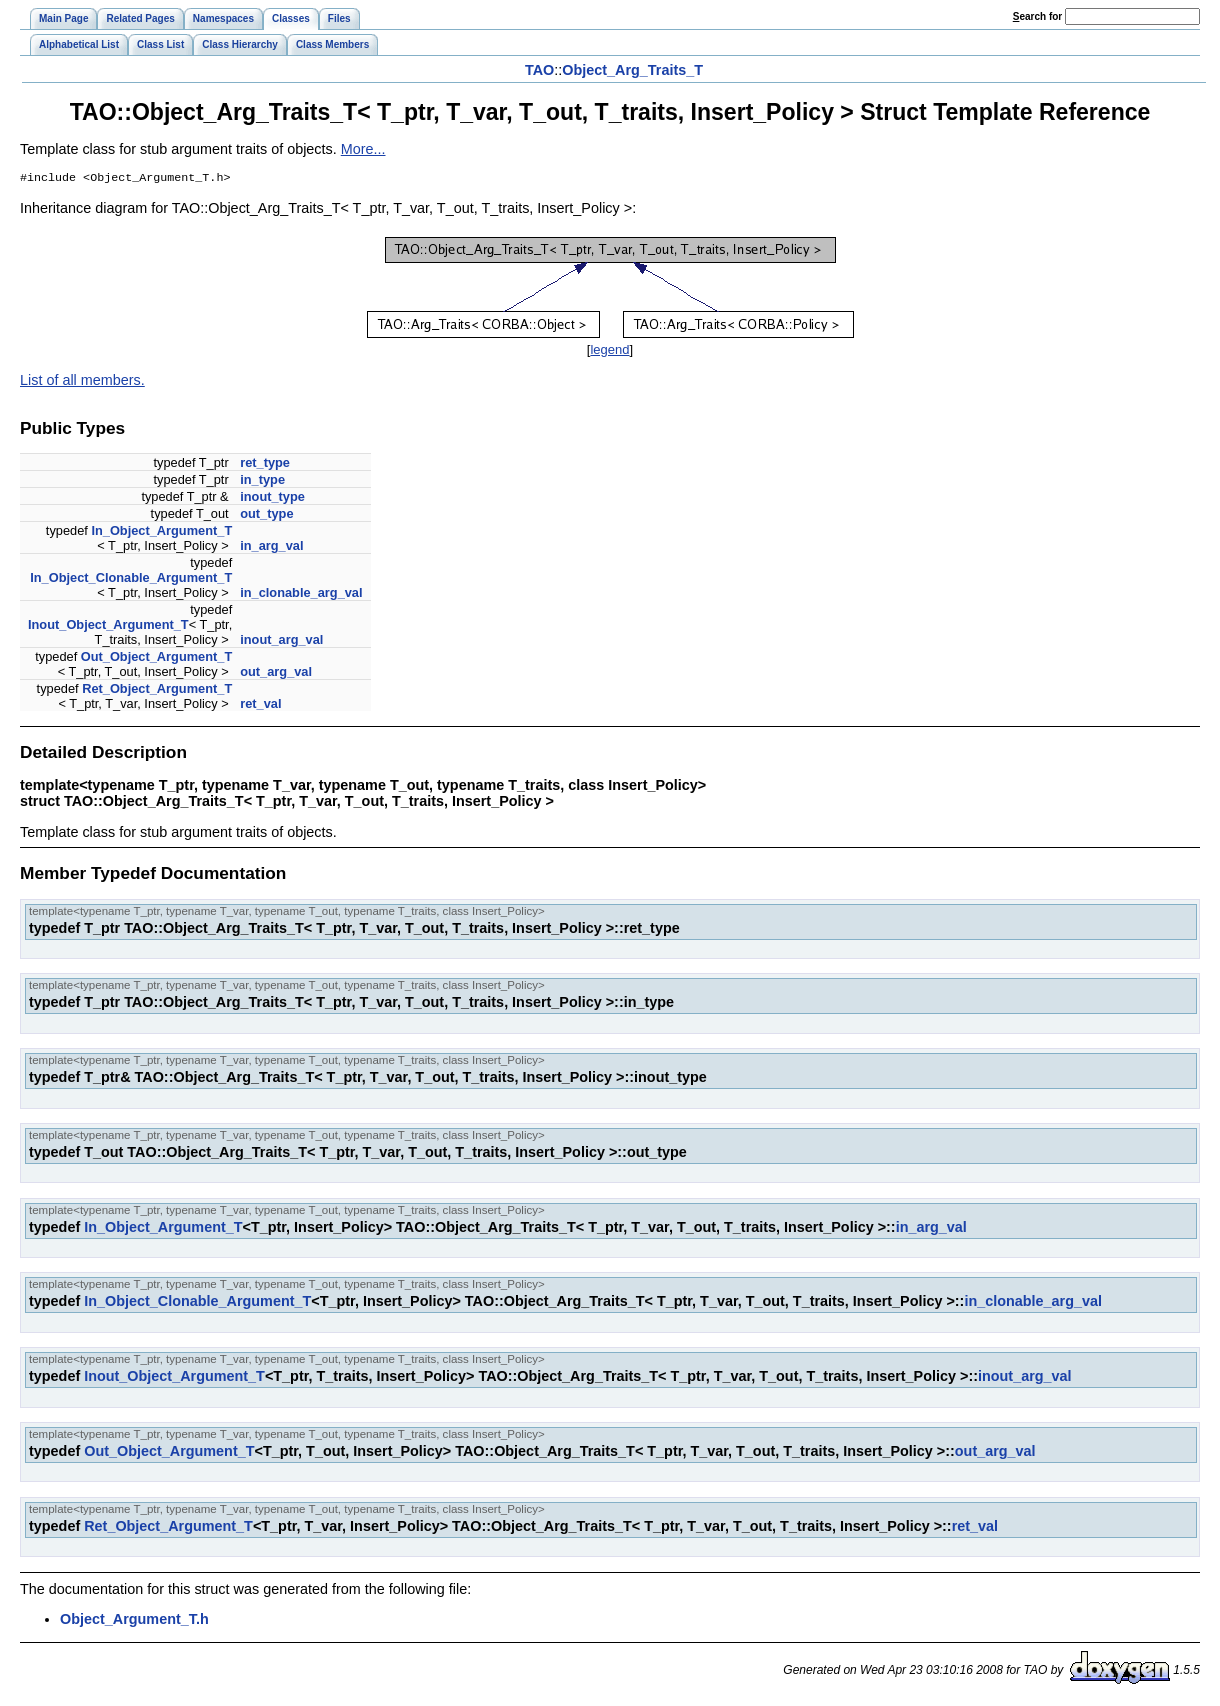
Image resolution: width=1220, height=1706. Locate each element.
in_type (262, 481)
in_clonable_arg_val (301, 594)
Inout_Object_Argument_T (108, 626)
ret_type (265, 464)
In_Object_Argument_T (161, 532)
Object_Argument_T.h (134, 1621)
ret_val (260, 705)
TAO (539, 70)
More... (363, 149)
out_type (266, 515)
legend (609, 351)
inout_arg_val (281, 641)
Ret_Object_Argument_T (157, 690)
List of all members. (82, 382)
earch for (1037, 16)
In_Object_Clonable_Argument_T (131, 579)
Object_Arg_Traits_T (632, 70)
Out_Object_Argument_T (156, 658)
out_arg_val (276, 673)
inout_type (272, 498)
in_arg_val (271, 547)
